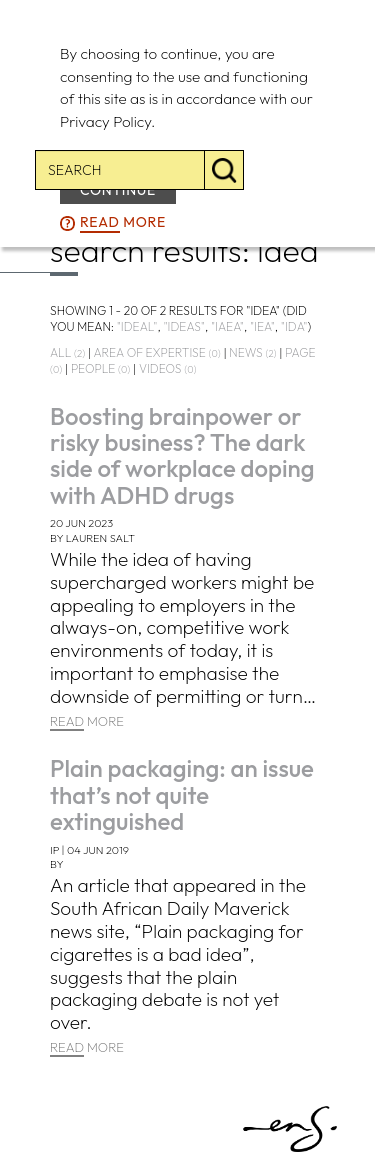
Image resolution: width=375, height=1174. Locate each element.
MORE (87, 722)
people (100, 368)
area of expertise (156, 352)
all (67, 352)
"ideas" (184, 326)
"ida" (294, 326)
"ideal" (137, 326)
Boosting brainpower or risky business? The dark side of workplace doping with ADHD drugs (182, 455)
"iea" (262, 326)
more (123, 223)
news (252, 352)
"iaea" (227, 326)
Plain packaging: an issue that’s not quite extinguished (182, 794)
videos (167, 368)
